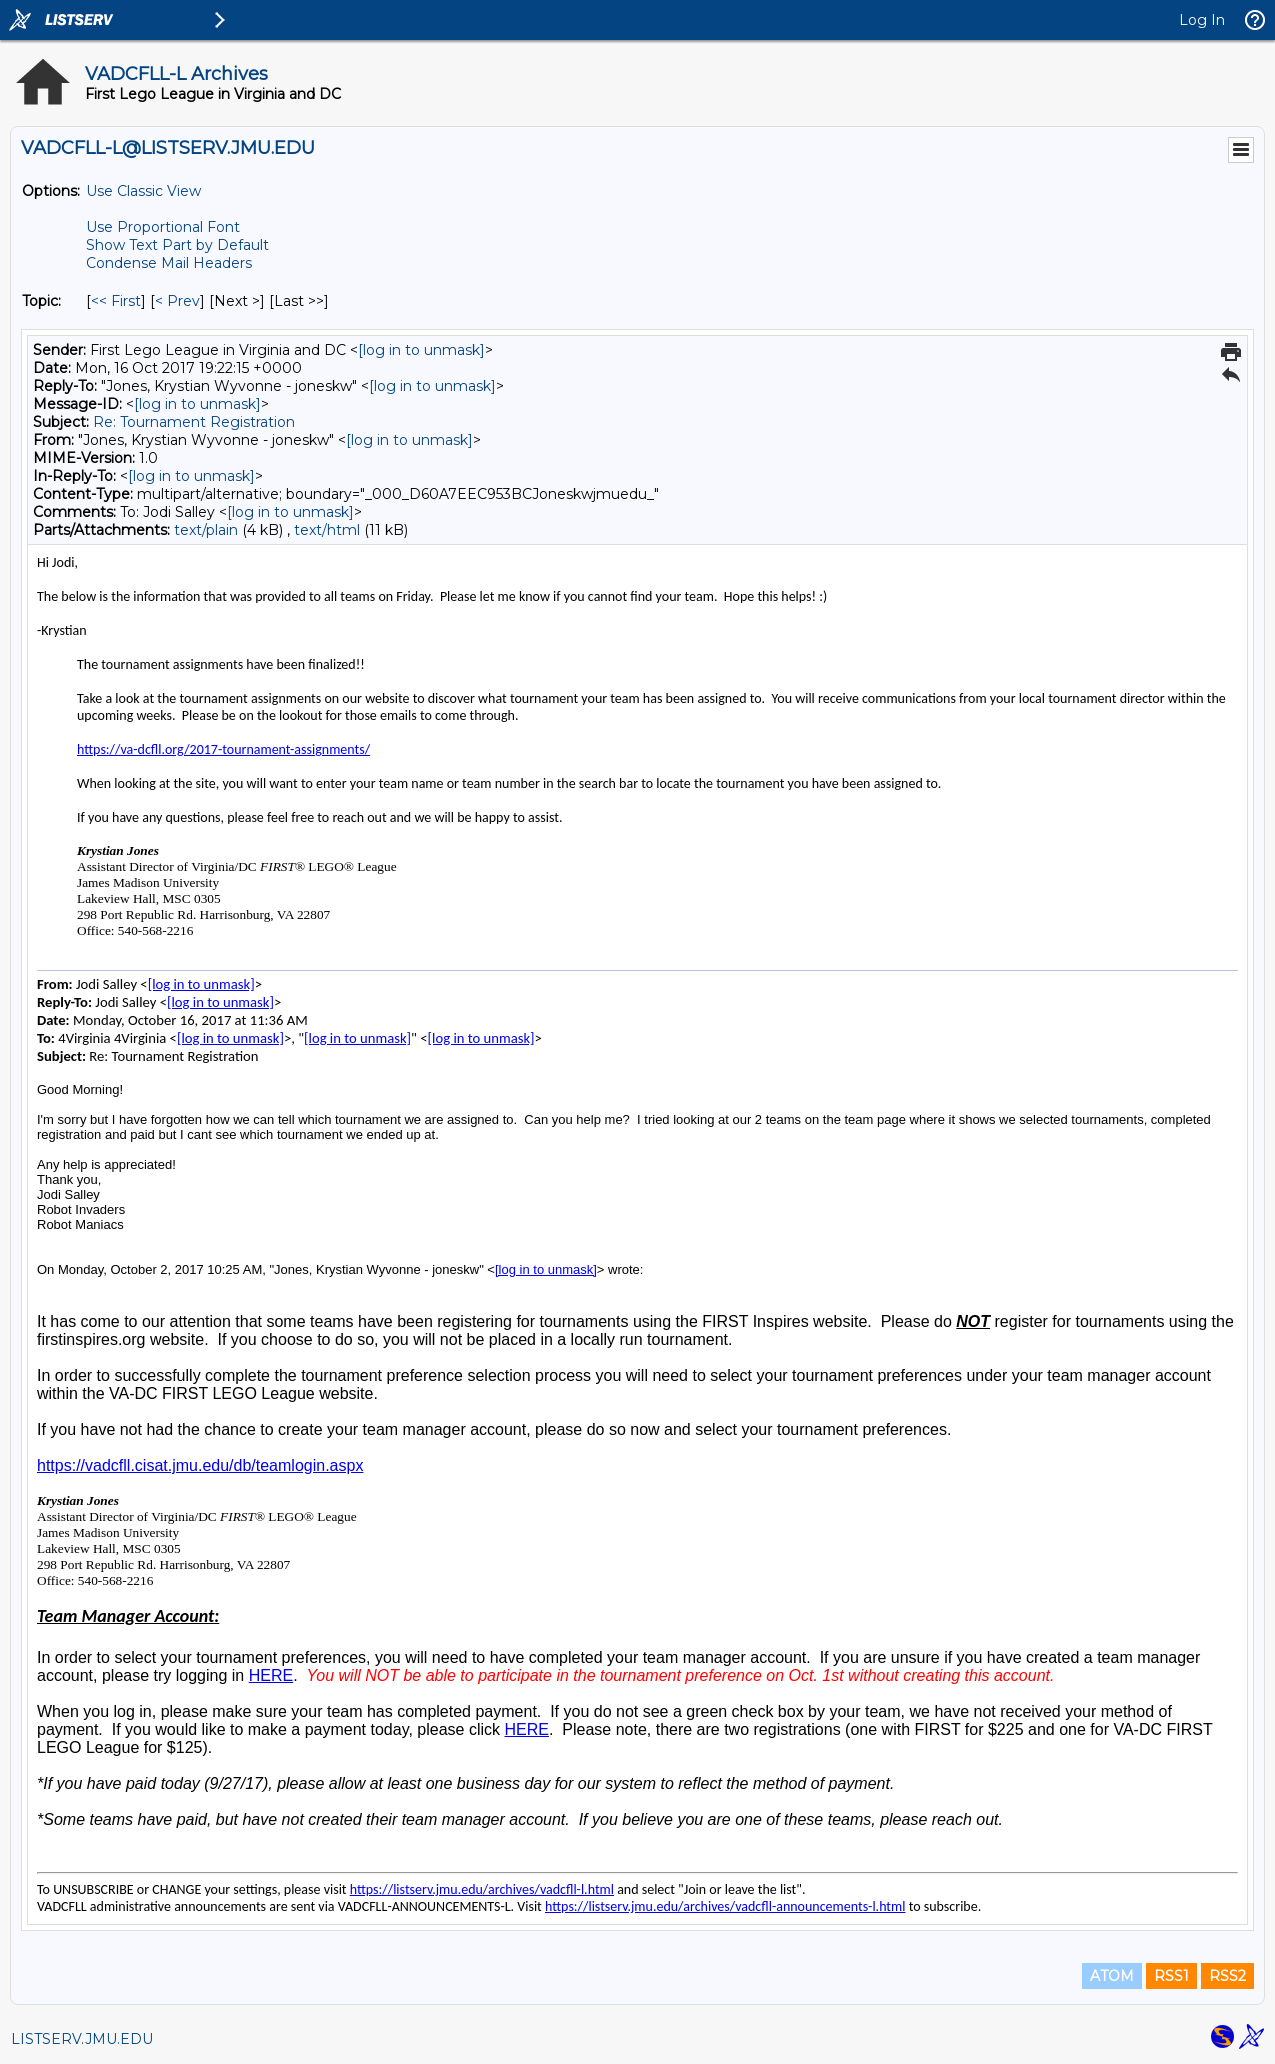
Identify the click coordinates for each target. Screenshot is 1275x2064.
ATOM (1112, 1976)
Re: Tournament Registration (194, 422)
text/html (327, 530)
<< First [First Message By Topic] (116, 301)
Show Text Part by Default (177, 245)
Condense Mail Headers (169, 263)
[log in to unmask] (421, 350)
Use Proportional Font (163, 227)
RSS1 (1171, 1976)
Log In (1202, 20)
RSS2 (1227, 1976)
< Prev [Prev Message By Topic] (177, 301)
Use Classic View (143, 191)
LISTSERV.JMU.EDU (82, 2039)
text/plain (206, 530)
